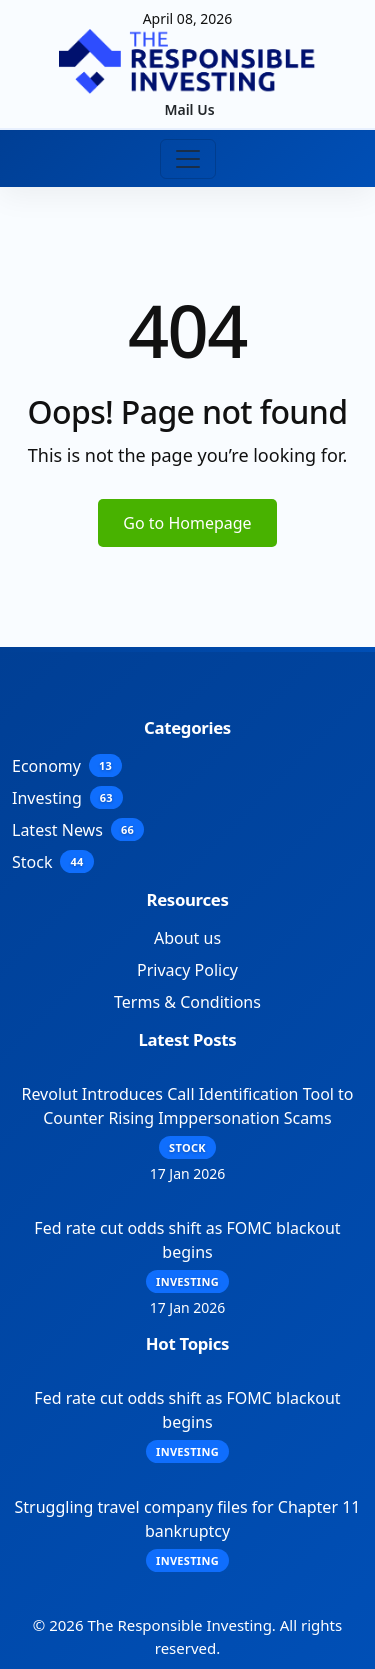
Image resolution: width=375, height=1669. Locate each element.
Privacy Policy (187, 970)
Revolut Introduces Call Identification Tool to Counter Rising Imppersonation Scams (187, 1106)
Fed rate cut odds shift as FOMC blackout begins (187, 1240)
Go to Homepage (187, 523)
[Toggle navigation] (188, 159)
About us (187, 938)
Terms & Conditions (187, 1002)
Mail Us (189, 109)
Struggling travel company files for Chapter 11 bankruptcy (188, 1519)
